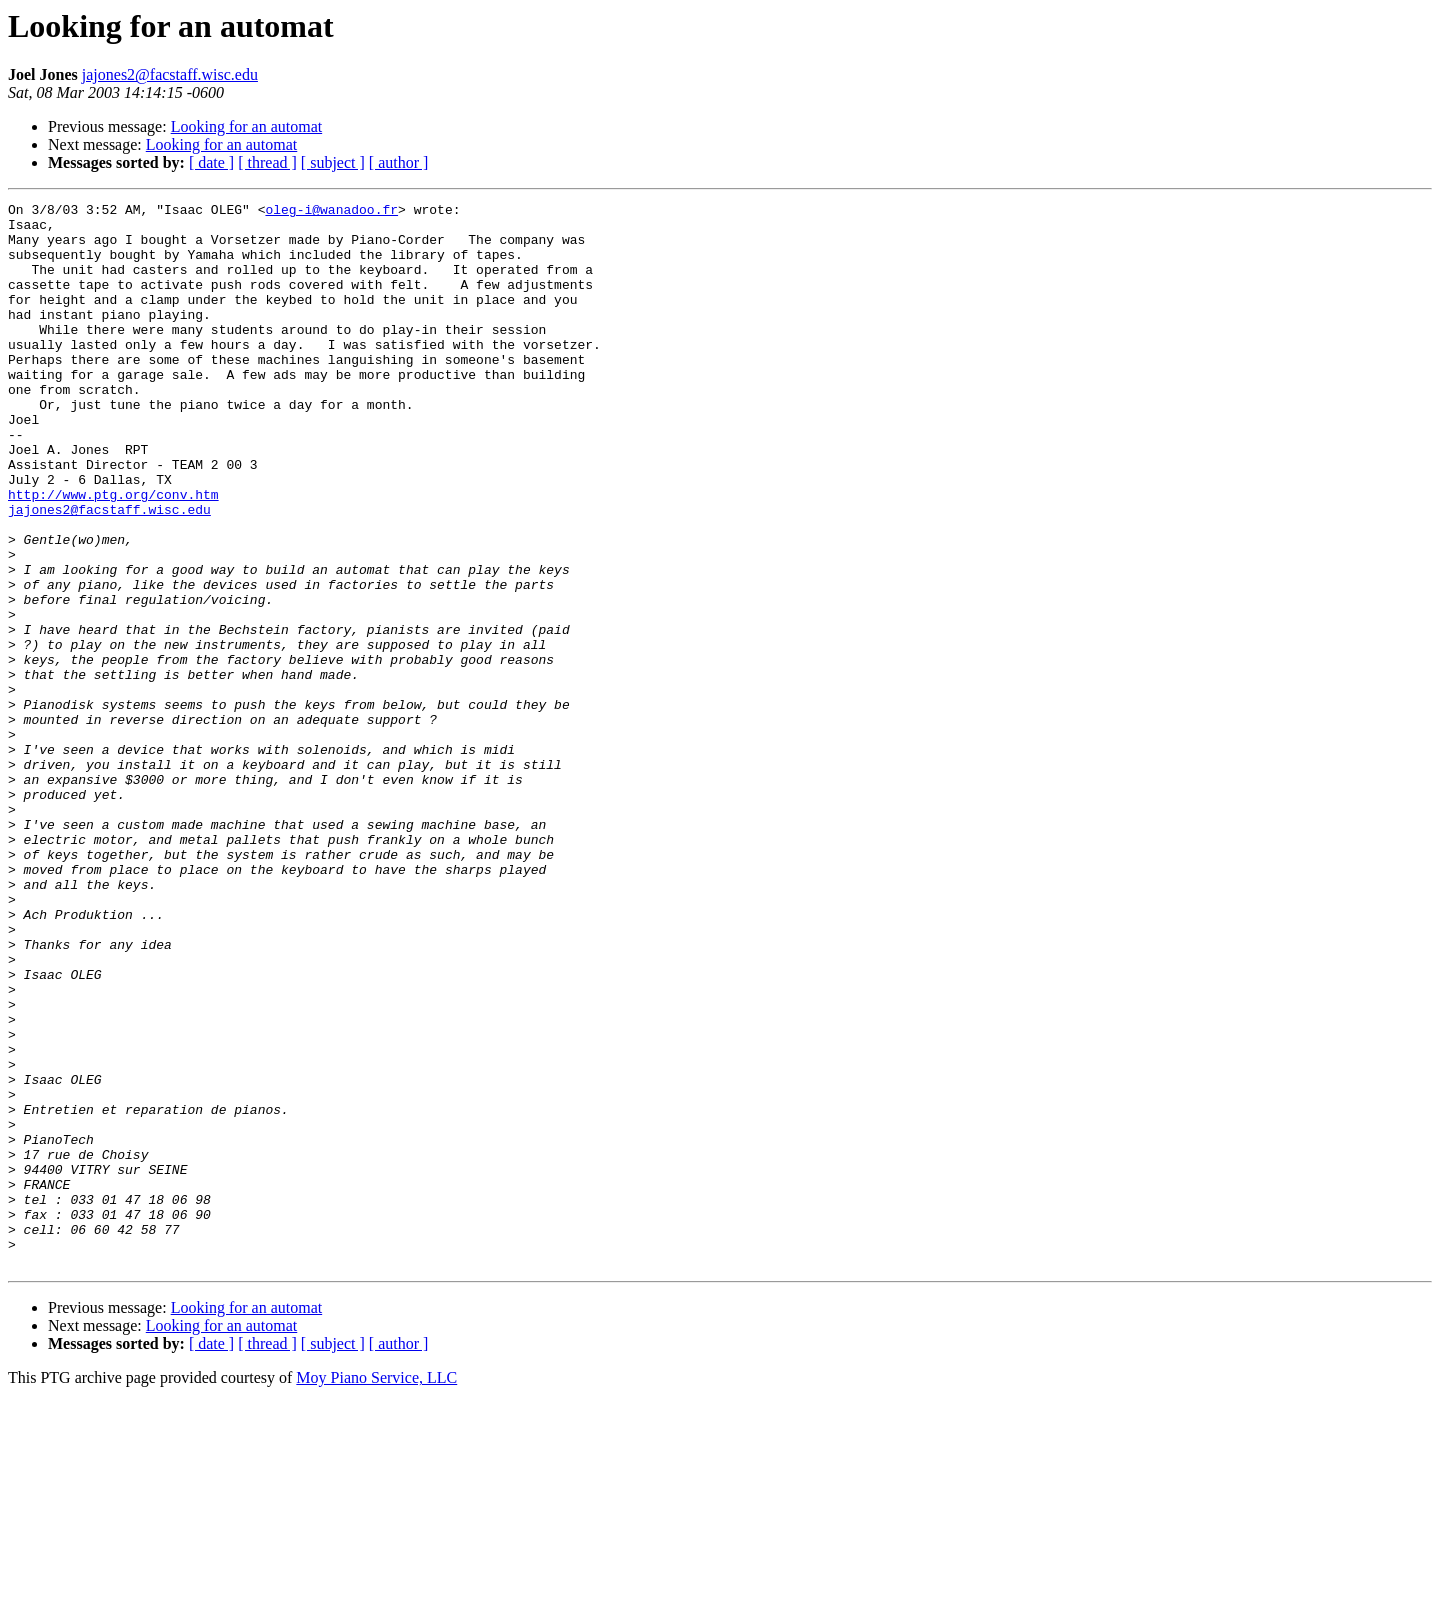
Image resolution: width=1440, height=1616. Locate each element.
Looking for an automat (247, 126)
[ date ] (211, 162)
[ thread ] (267, 162)
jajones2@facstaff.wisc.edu (170, 74)
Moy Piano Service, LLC (376, 1590)
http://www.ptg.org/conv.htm (113, 554)
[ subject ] (333, 162)
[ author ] (399, 162)
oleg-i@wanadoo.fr (331, 212)
